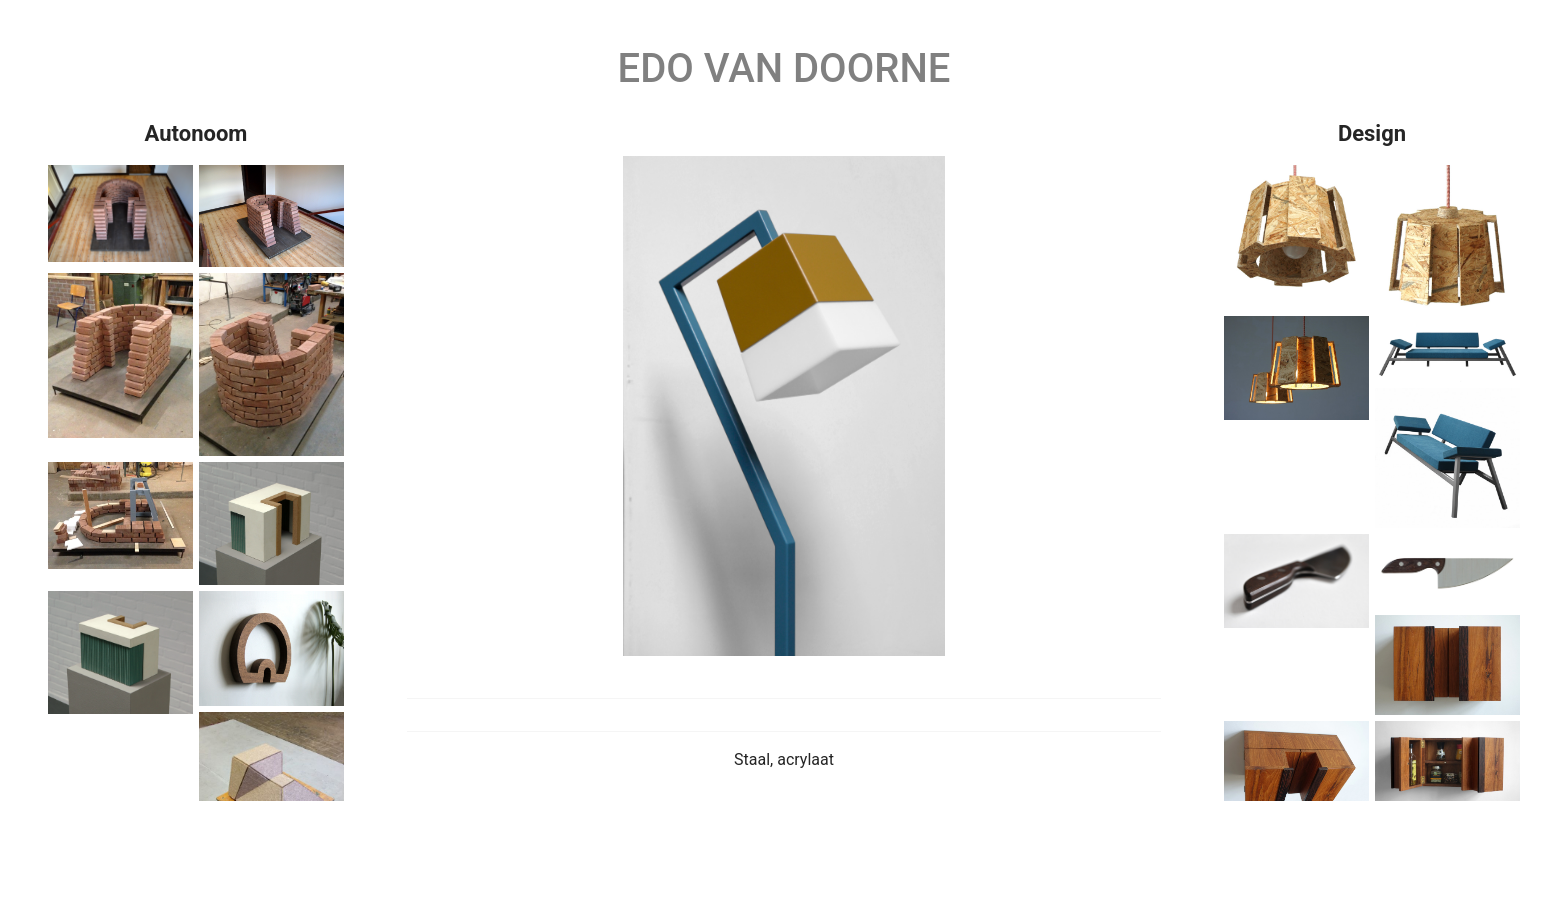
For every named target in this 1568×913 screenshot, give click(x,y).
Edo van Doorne (784, 68)
